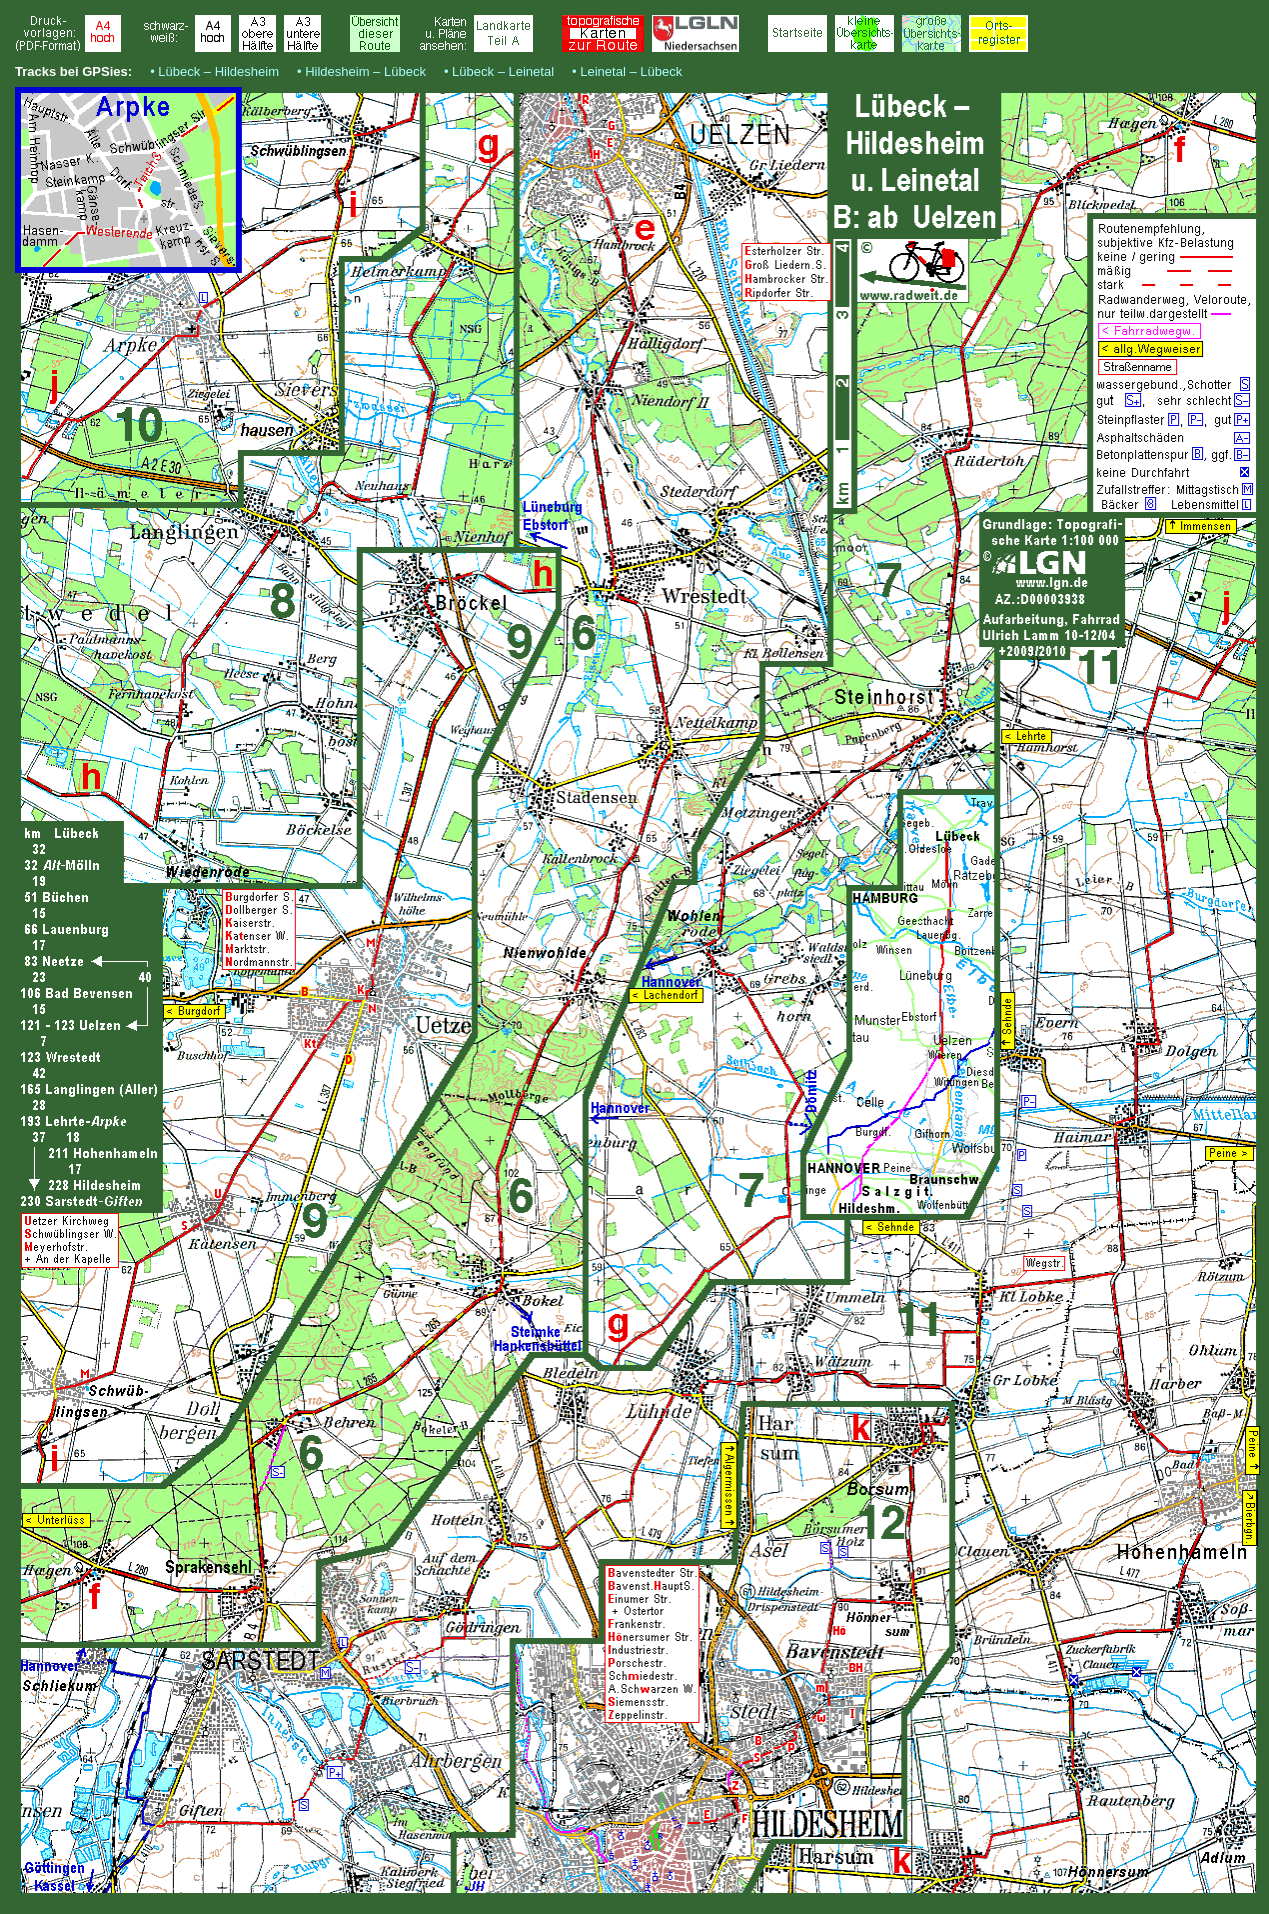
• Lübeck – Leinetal (499, 71)
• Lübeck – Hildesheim (214, 71)
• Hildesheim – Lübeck (361, 71)
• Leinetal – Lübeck (627, 71)
